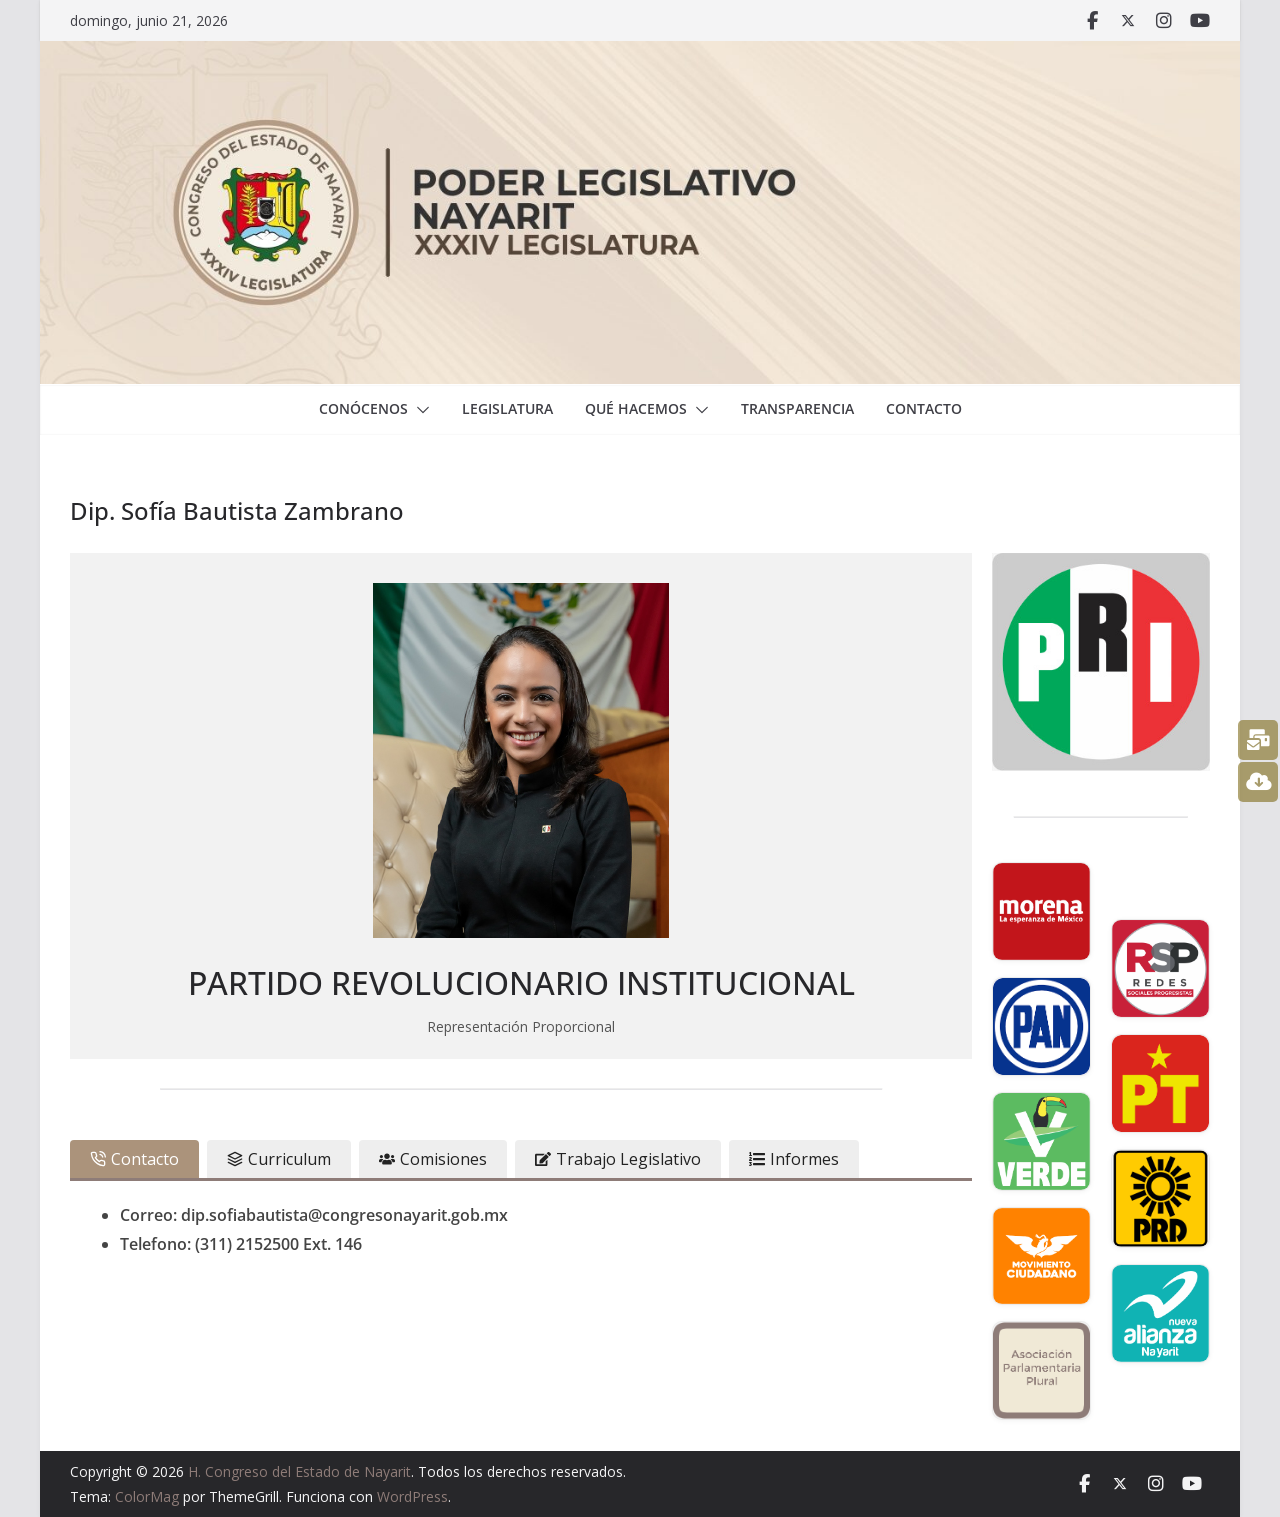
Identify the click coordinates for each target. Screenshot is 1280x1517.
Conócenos (363, 408)
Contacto (924, 408)
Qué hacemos (636, 408)
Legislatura (507, 408)
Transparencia (797, 408)
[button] (419, 410)
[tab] (134, 1159)
